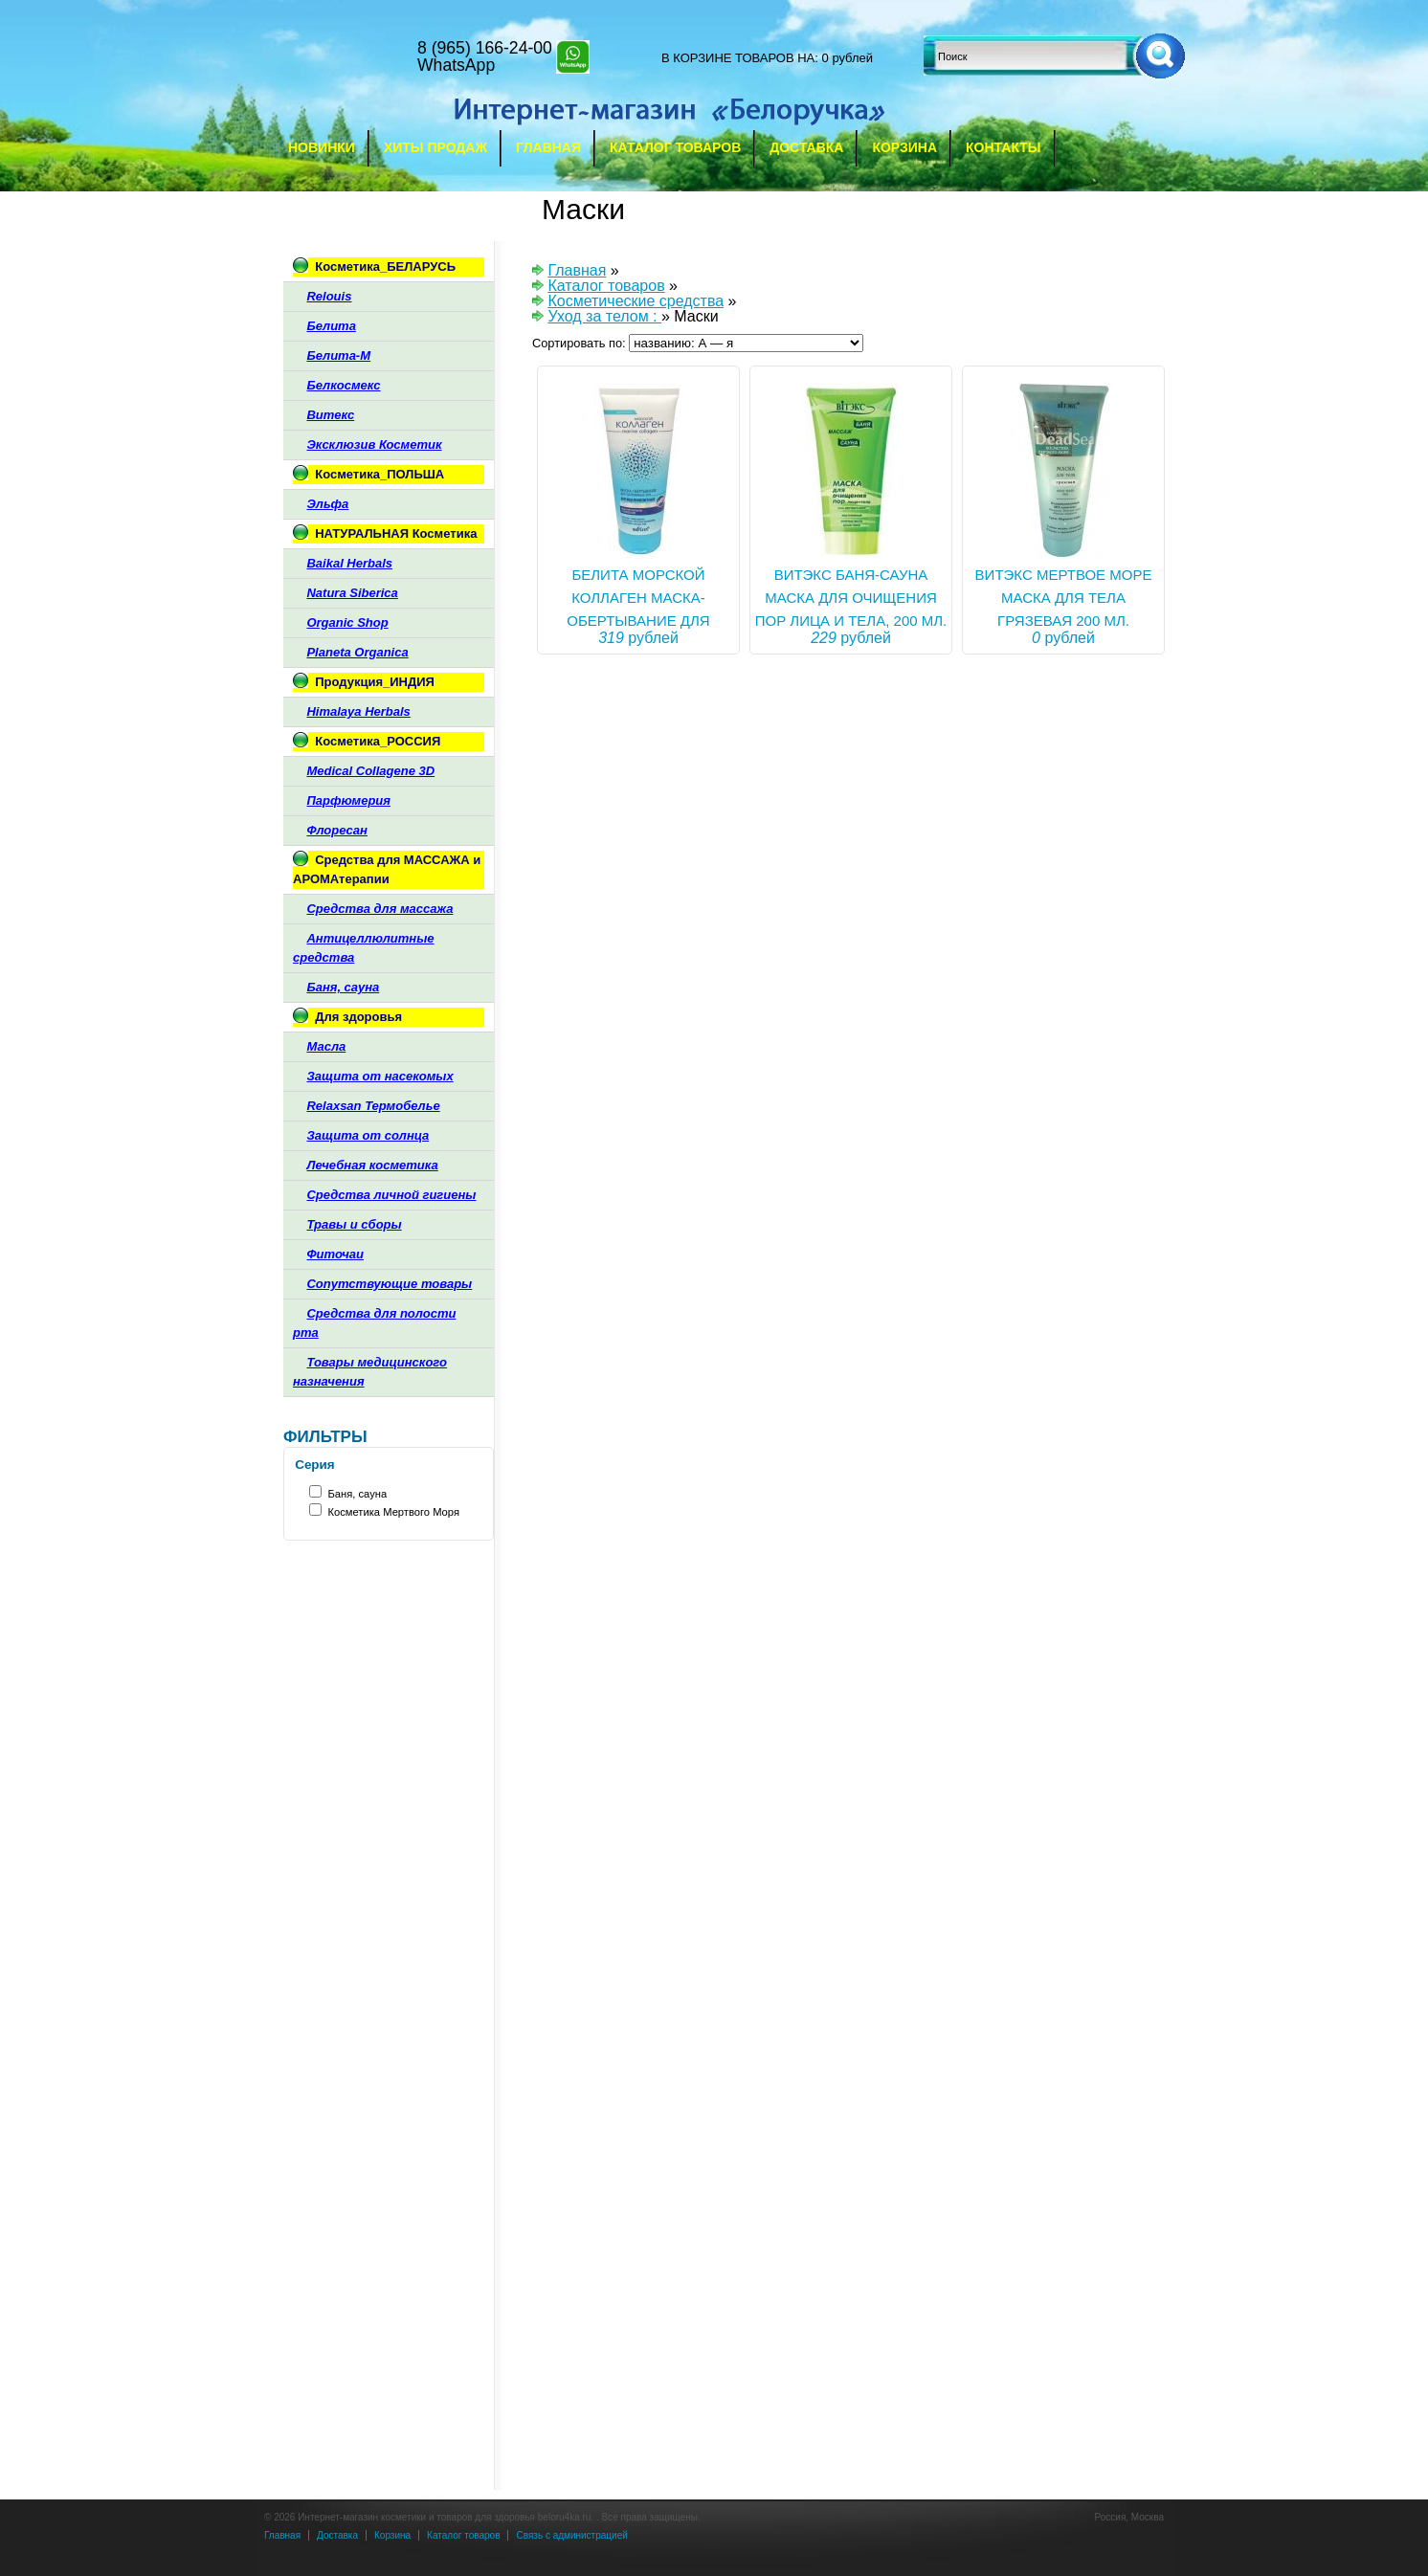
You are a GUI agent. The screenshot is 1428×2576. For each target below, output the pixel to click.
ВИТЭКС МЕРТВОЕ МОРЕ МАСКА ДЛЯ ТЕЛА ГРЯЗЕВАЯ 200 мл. (1063, 597)
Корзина (904, 147)
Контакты (1003, 147)
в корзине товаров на (737, 58)
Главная (548, 147)
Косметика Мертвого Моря (393, 1512)
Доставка (806, 147)
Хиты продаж (435, 147)
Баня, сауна (357, 1493)
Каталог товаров (675, 147)
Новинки (321, 147)
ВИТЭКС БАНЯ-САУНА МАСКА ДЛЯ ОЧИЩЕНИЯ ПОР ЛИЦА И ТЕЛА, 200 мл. (851, 597)
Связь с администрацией (571, 2535)
